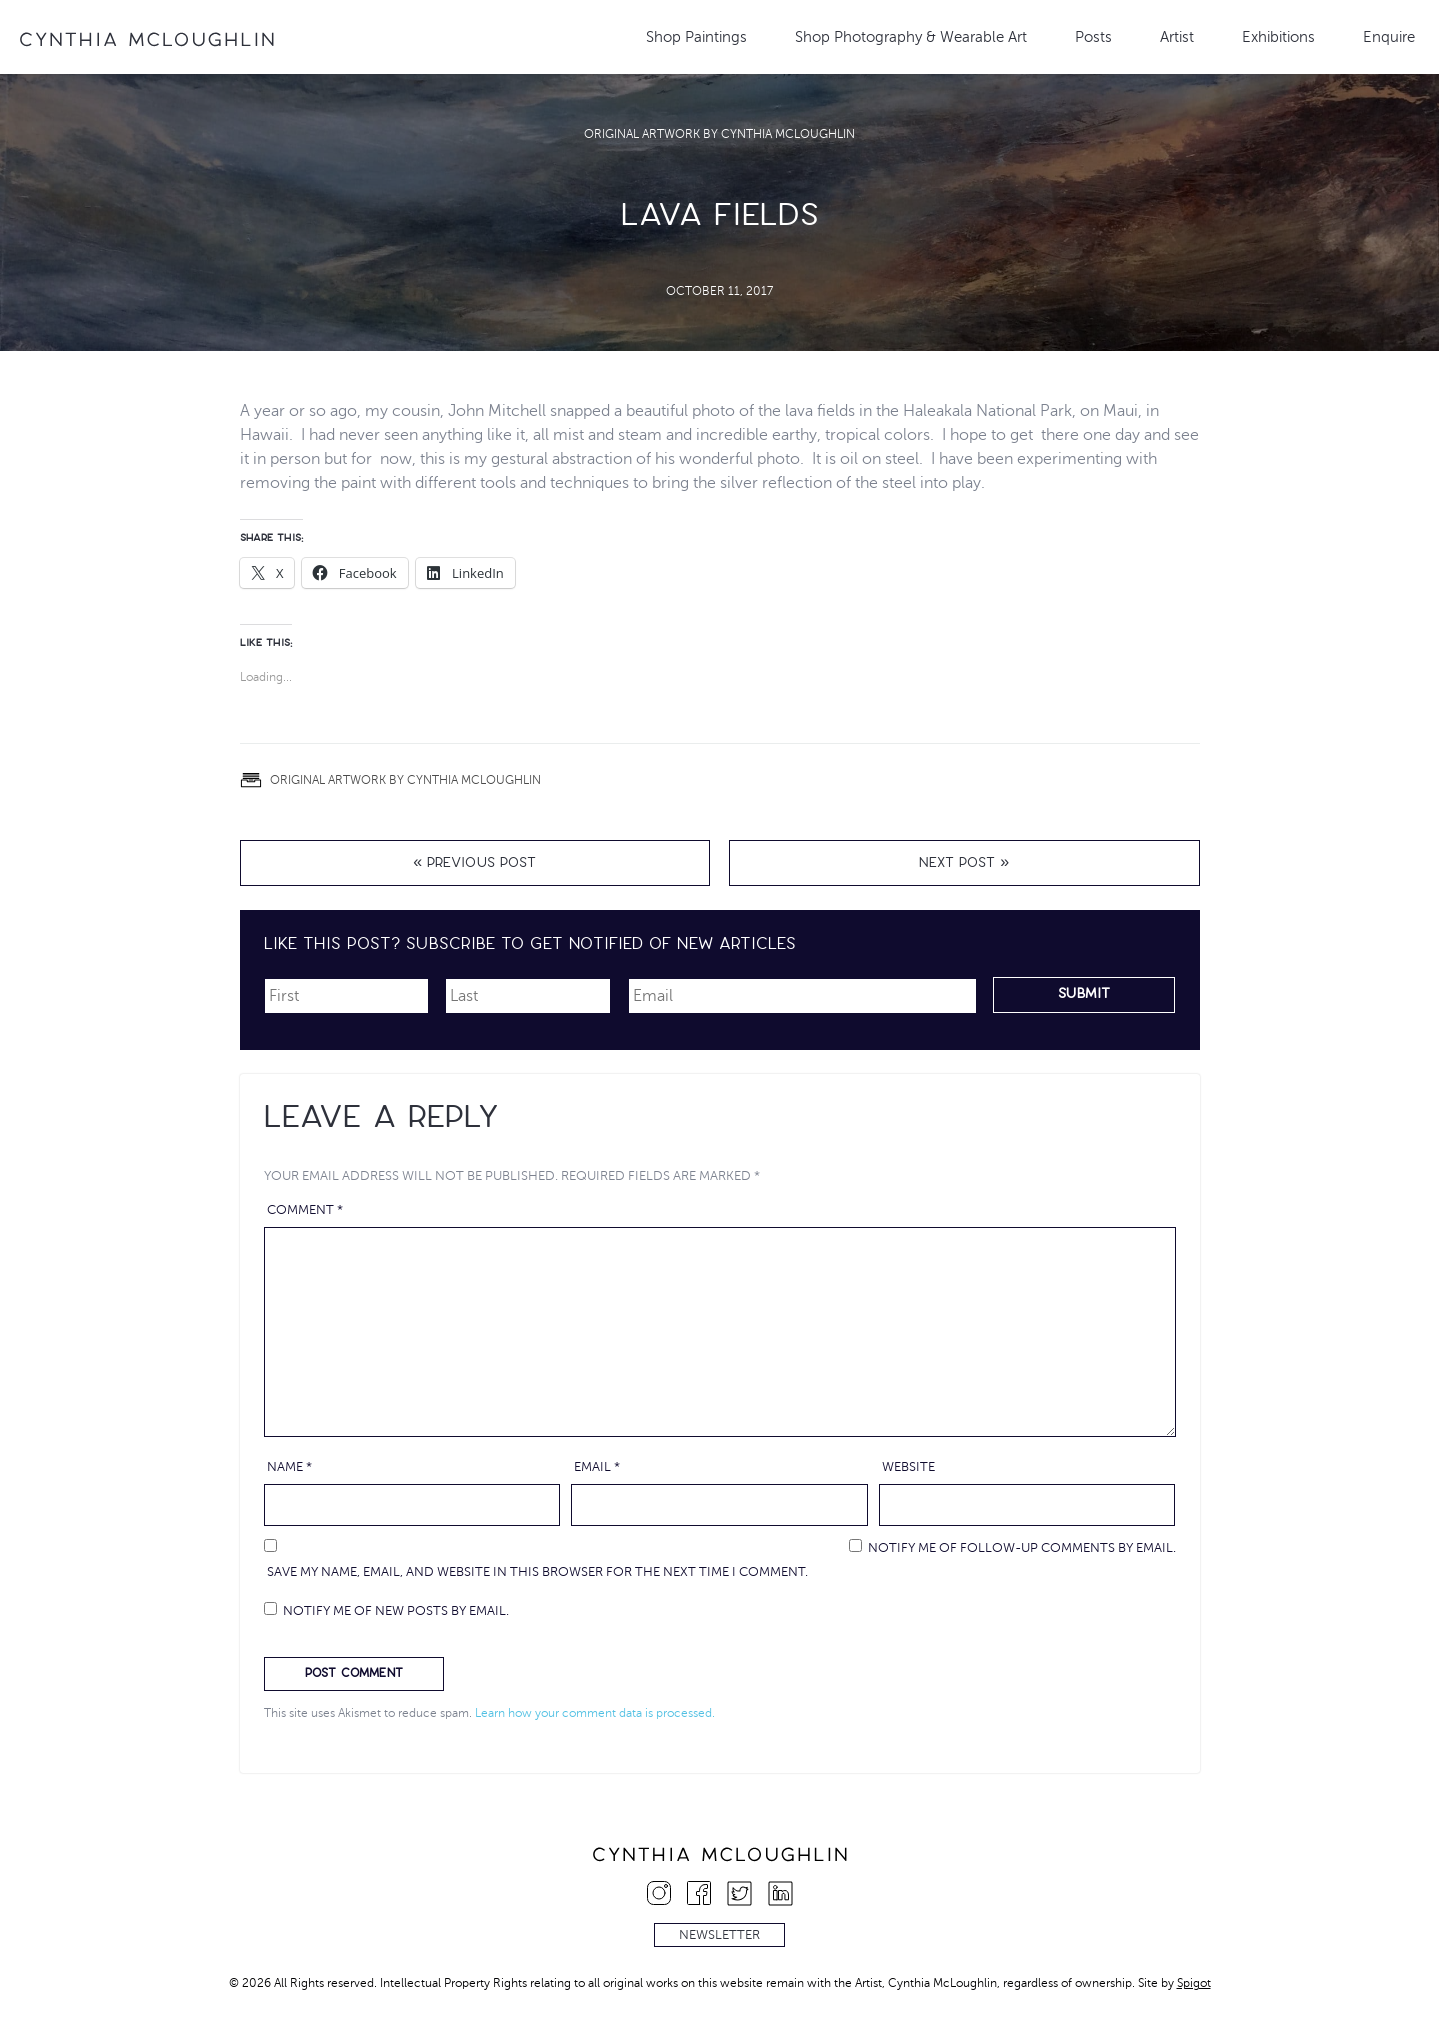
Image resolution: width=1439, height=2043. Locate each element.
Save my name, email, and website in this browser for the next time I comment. (537, 1572)
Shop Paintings (696, 37)
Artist (1177, 37)
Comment (305, 1210)
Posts (1093, 37)
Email (597, 1467)
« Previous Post (474, 864)
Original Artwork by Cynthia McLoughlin (719, 134)
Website (908, 1467)
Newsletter (719, 1935)
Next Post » (964, 864)
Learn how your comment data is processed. (595, 1713)
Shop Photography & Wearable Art (911, 37)
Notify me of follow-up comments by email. (1022, 1548)
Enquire (1389, 37)
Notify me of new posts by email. (396, 1611)
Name (289, 1467)
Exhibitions (1278, 37)
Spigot (1194, 1983)
